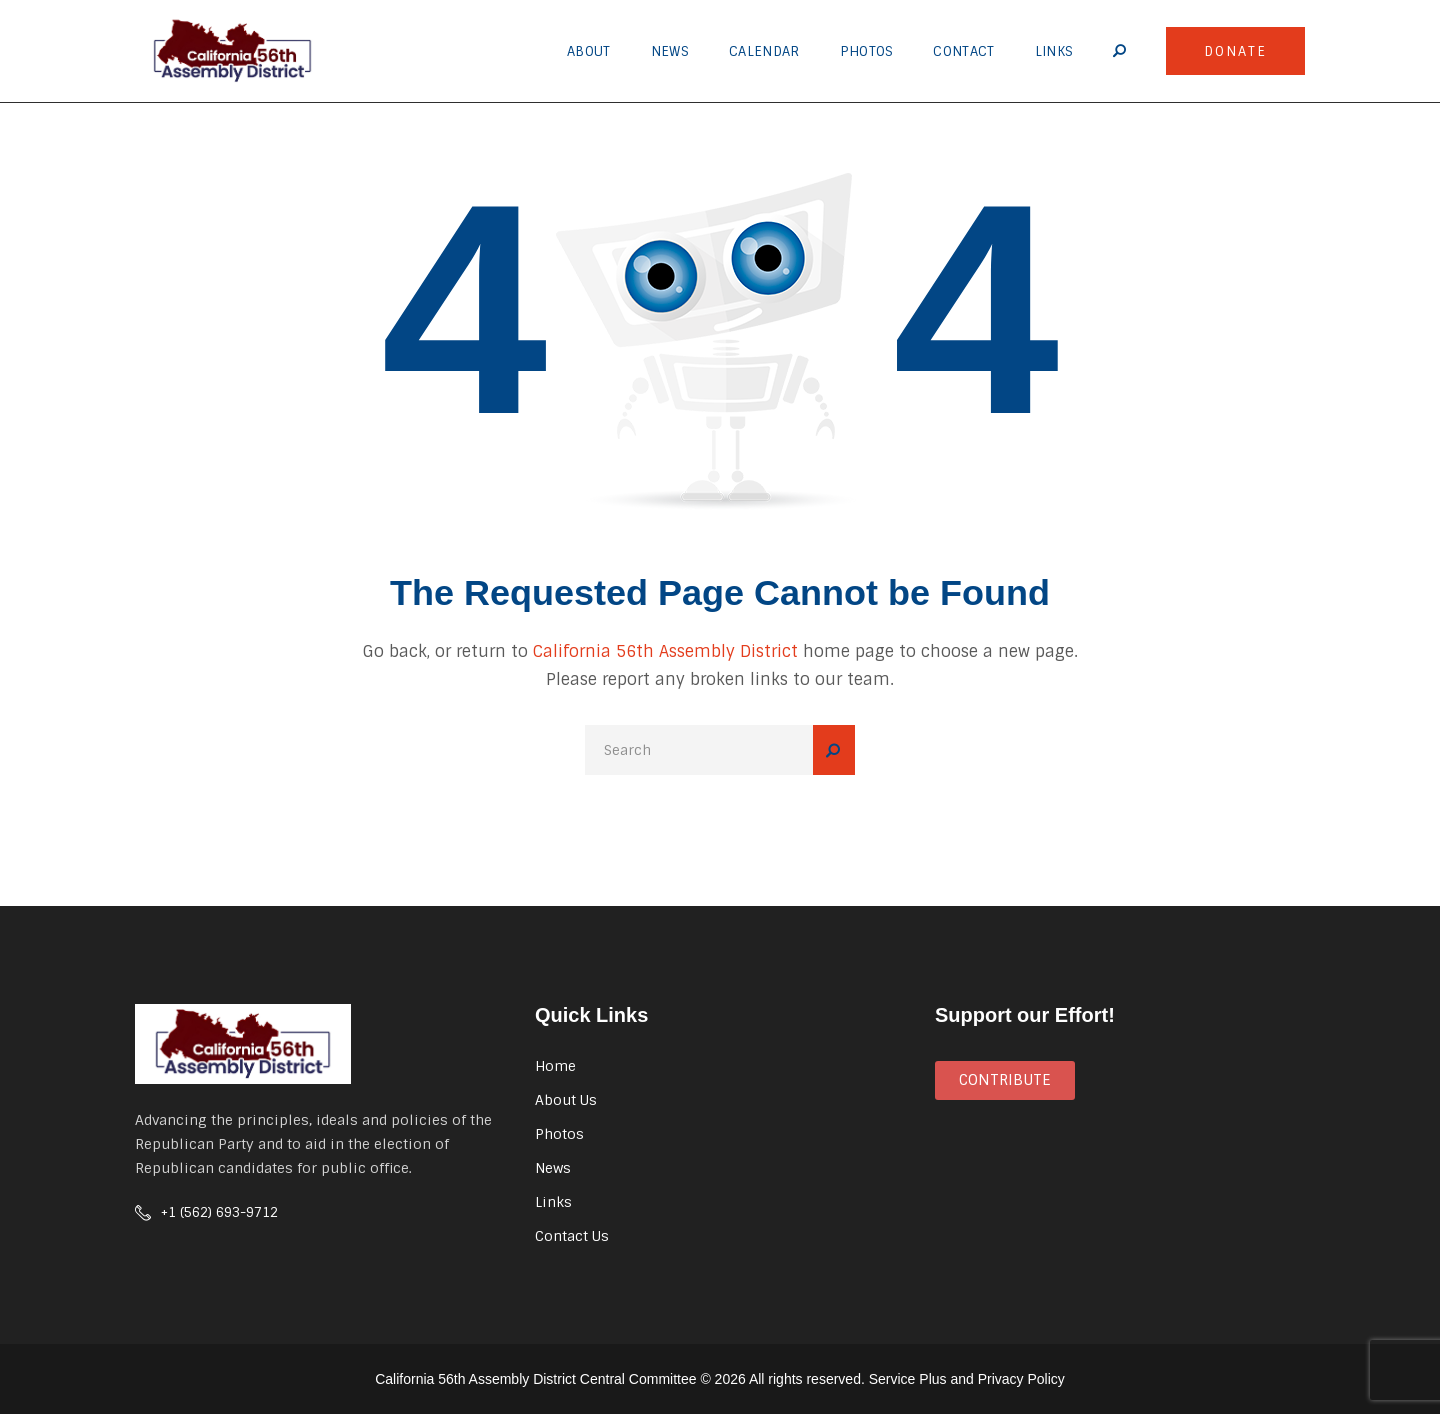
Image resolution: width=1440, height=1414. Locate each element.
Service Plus (908, 1379)
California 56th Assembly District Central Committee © (543, 1379)
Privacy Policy (1021, 1379)
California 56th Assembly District (665, 651)
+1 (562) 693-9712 (219, 1212)
